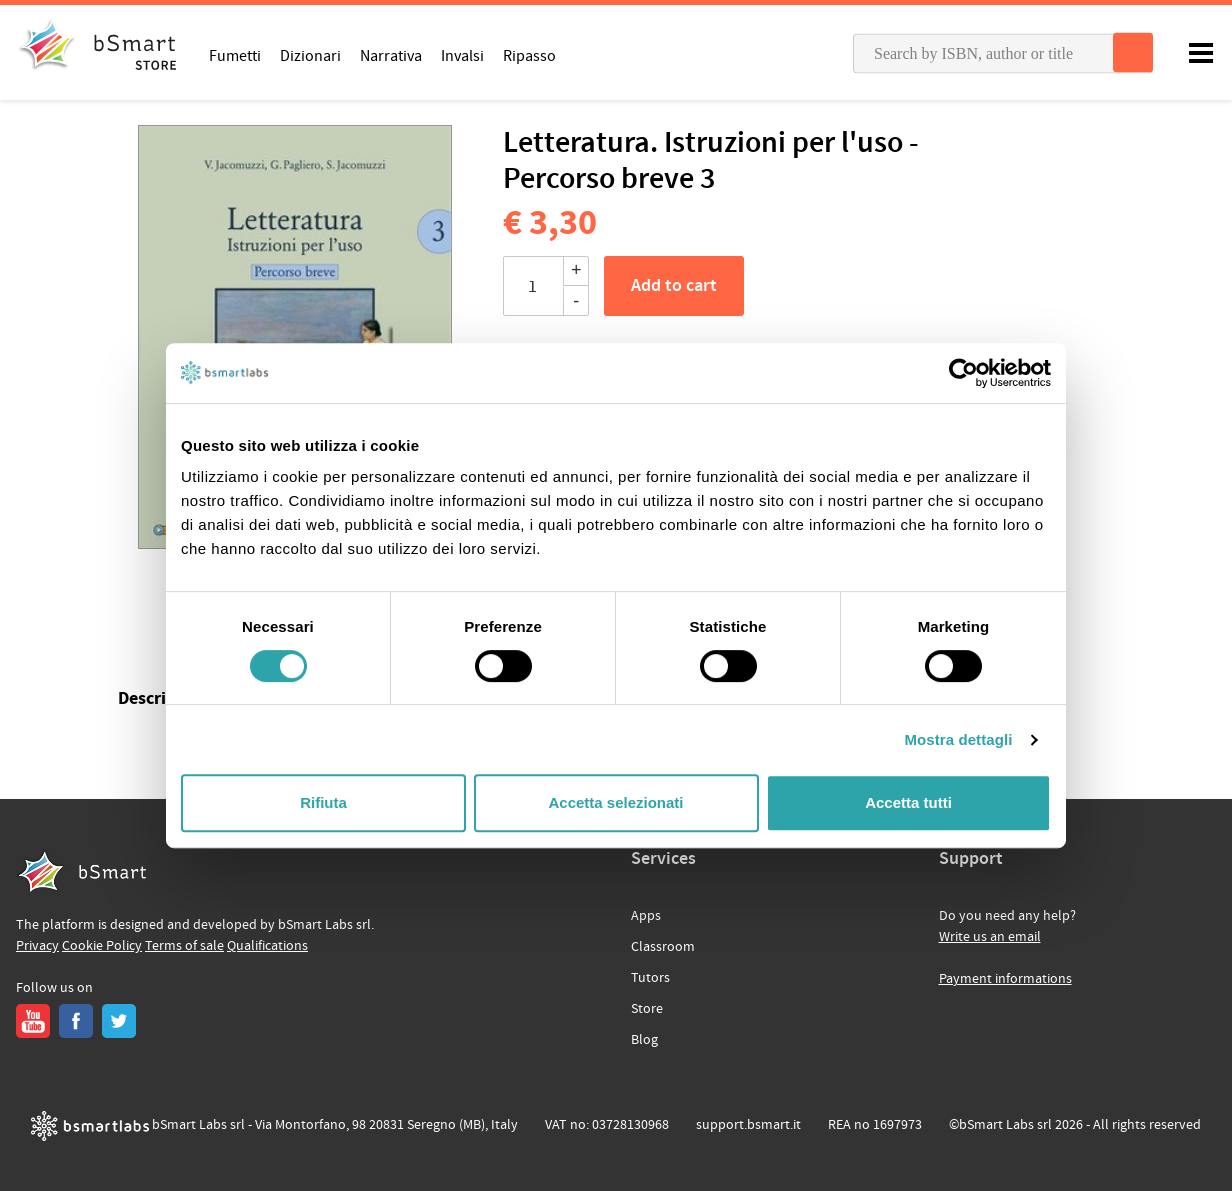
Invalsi (462, 55)
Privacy (37, 946)
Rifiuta (323, 802)
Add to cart (674, 286)
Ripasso (529, 55)
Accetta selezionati (615, 802)
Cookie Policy (102, 946)
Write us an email (990, 937)
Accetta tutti (908, 802)
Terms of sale (184, 946)
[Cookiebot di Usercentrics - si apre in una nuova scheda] (963, 373)
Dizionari (310, 55)
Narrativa (391, 55)
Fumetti (235, 55)
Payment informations (1005, 979)
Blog (644, 1040)
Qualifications (267, 946)
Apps (646, 916)
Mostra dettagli (958, 739)
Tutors (650, 978)
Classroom (663, 947)
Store (647, 1009)
